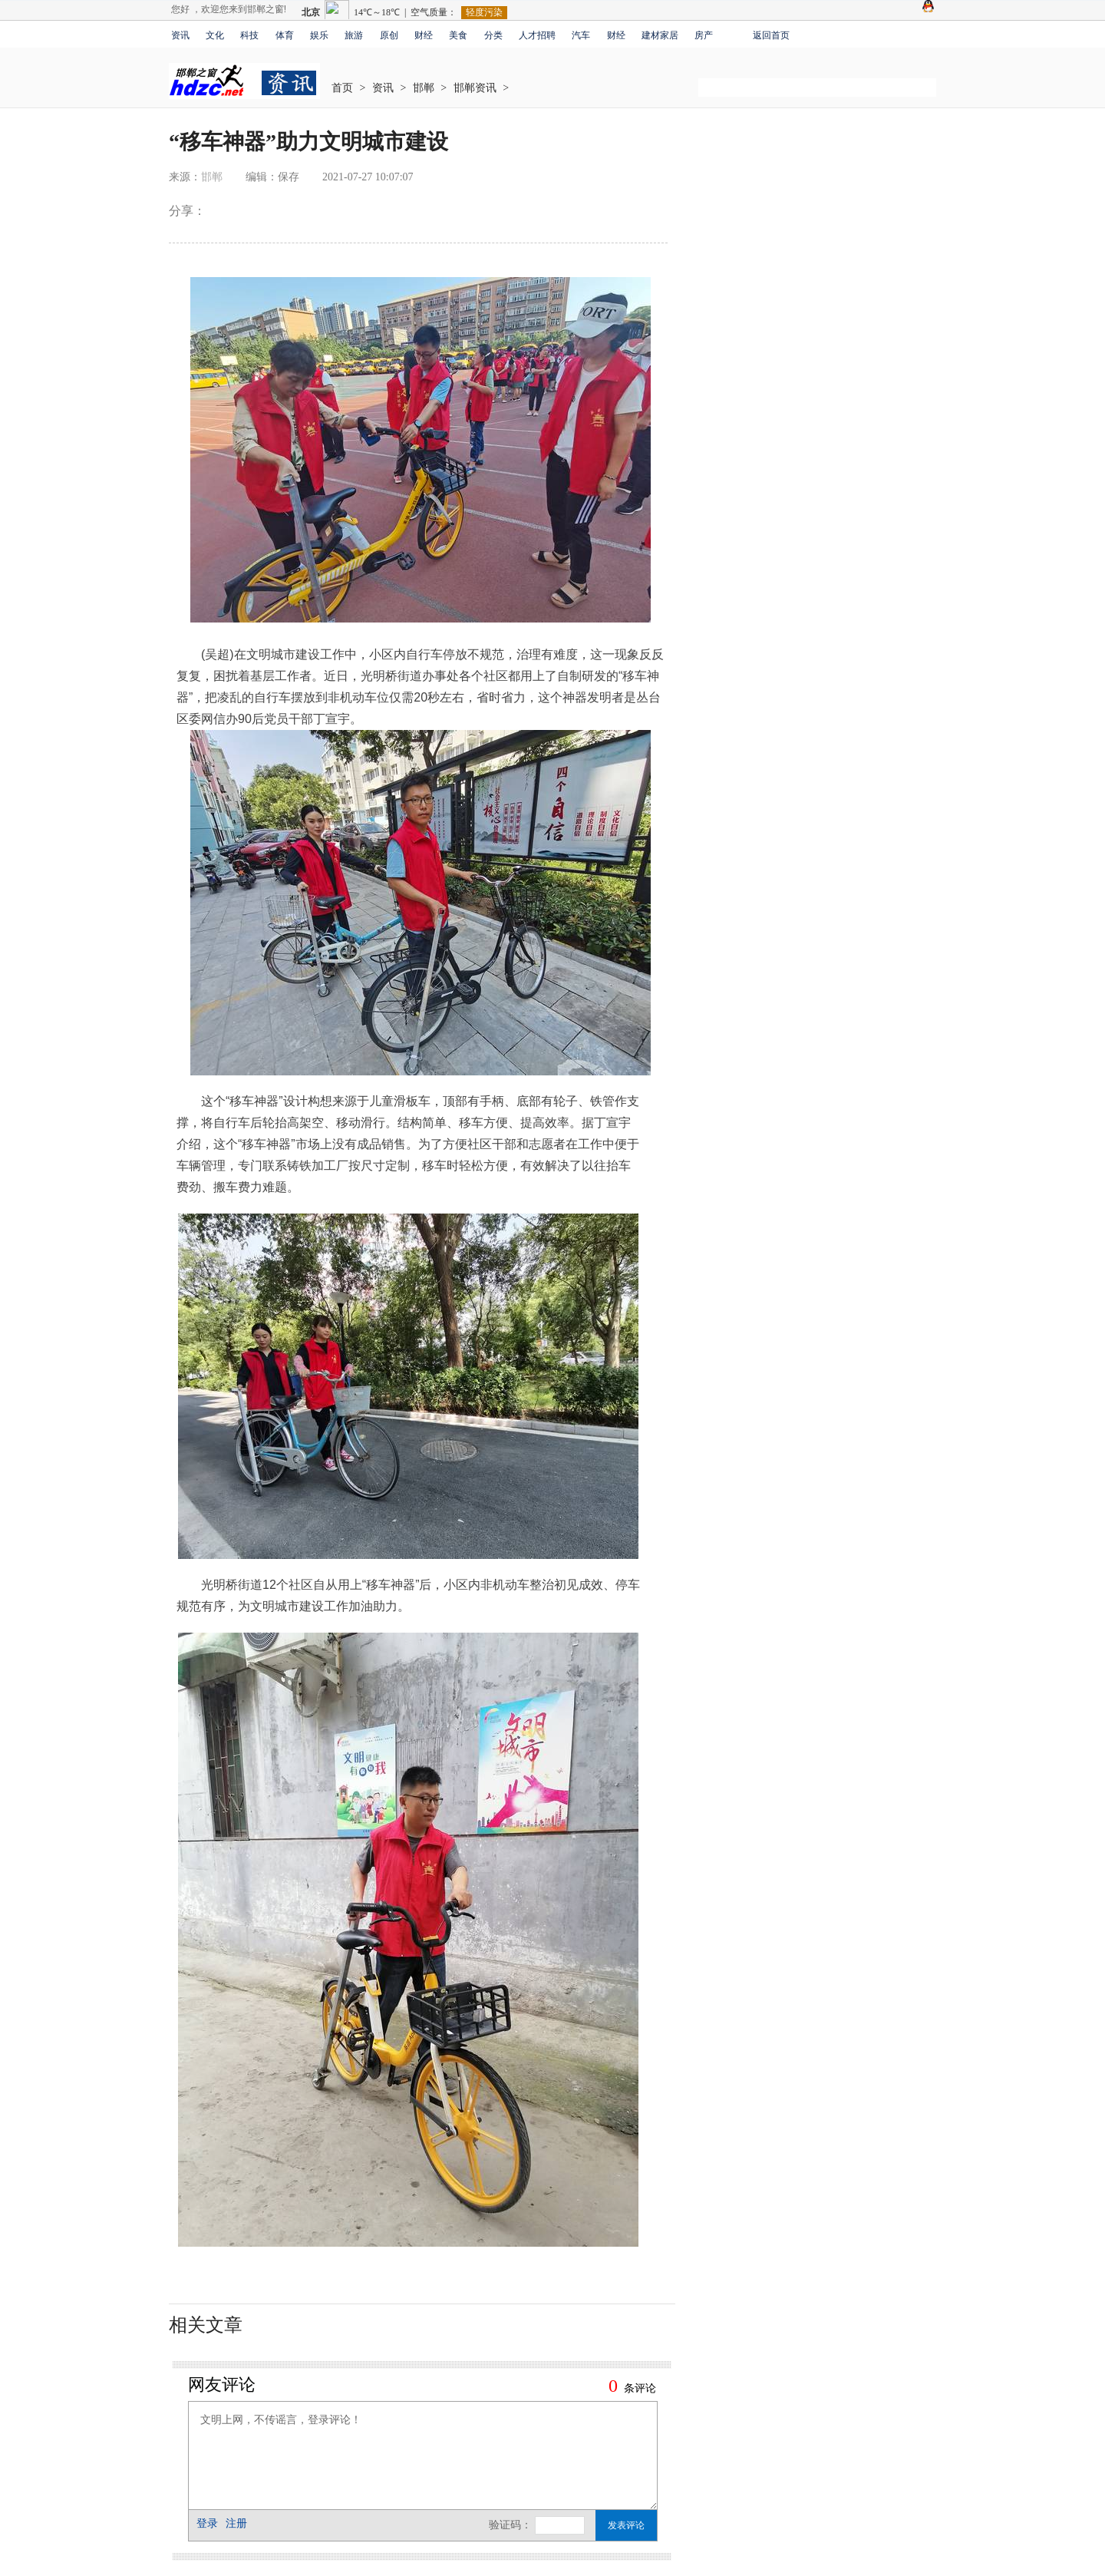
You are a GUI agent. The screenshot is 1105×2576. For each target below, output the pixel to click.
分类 (493, 35)
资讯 (180, 35)
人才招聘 (537, 35)
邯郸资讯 (475, 88)
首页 (342, 88)
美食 (458, 35)
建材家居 (660, 35)
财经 (423, 35)
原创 (389, 35)
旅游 (354, 35)
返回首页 (771, 35)
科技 (249, 35)
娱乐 (319, 35)
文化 (215, 35)
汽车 (581, 35)
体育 (284, 35)
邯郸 (423, 88)
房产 (703, 35)
